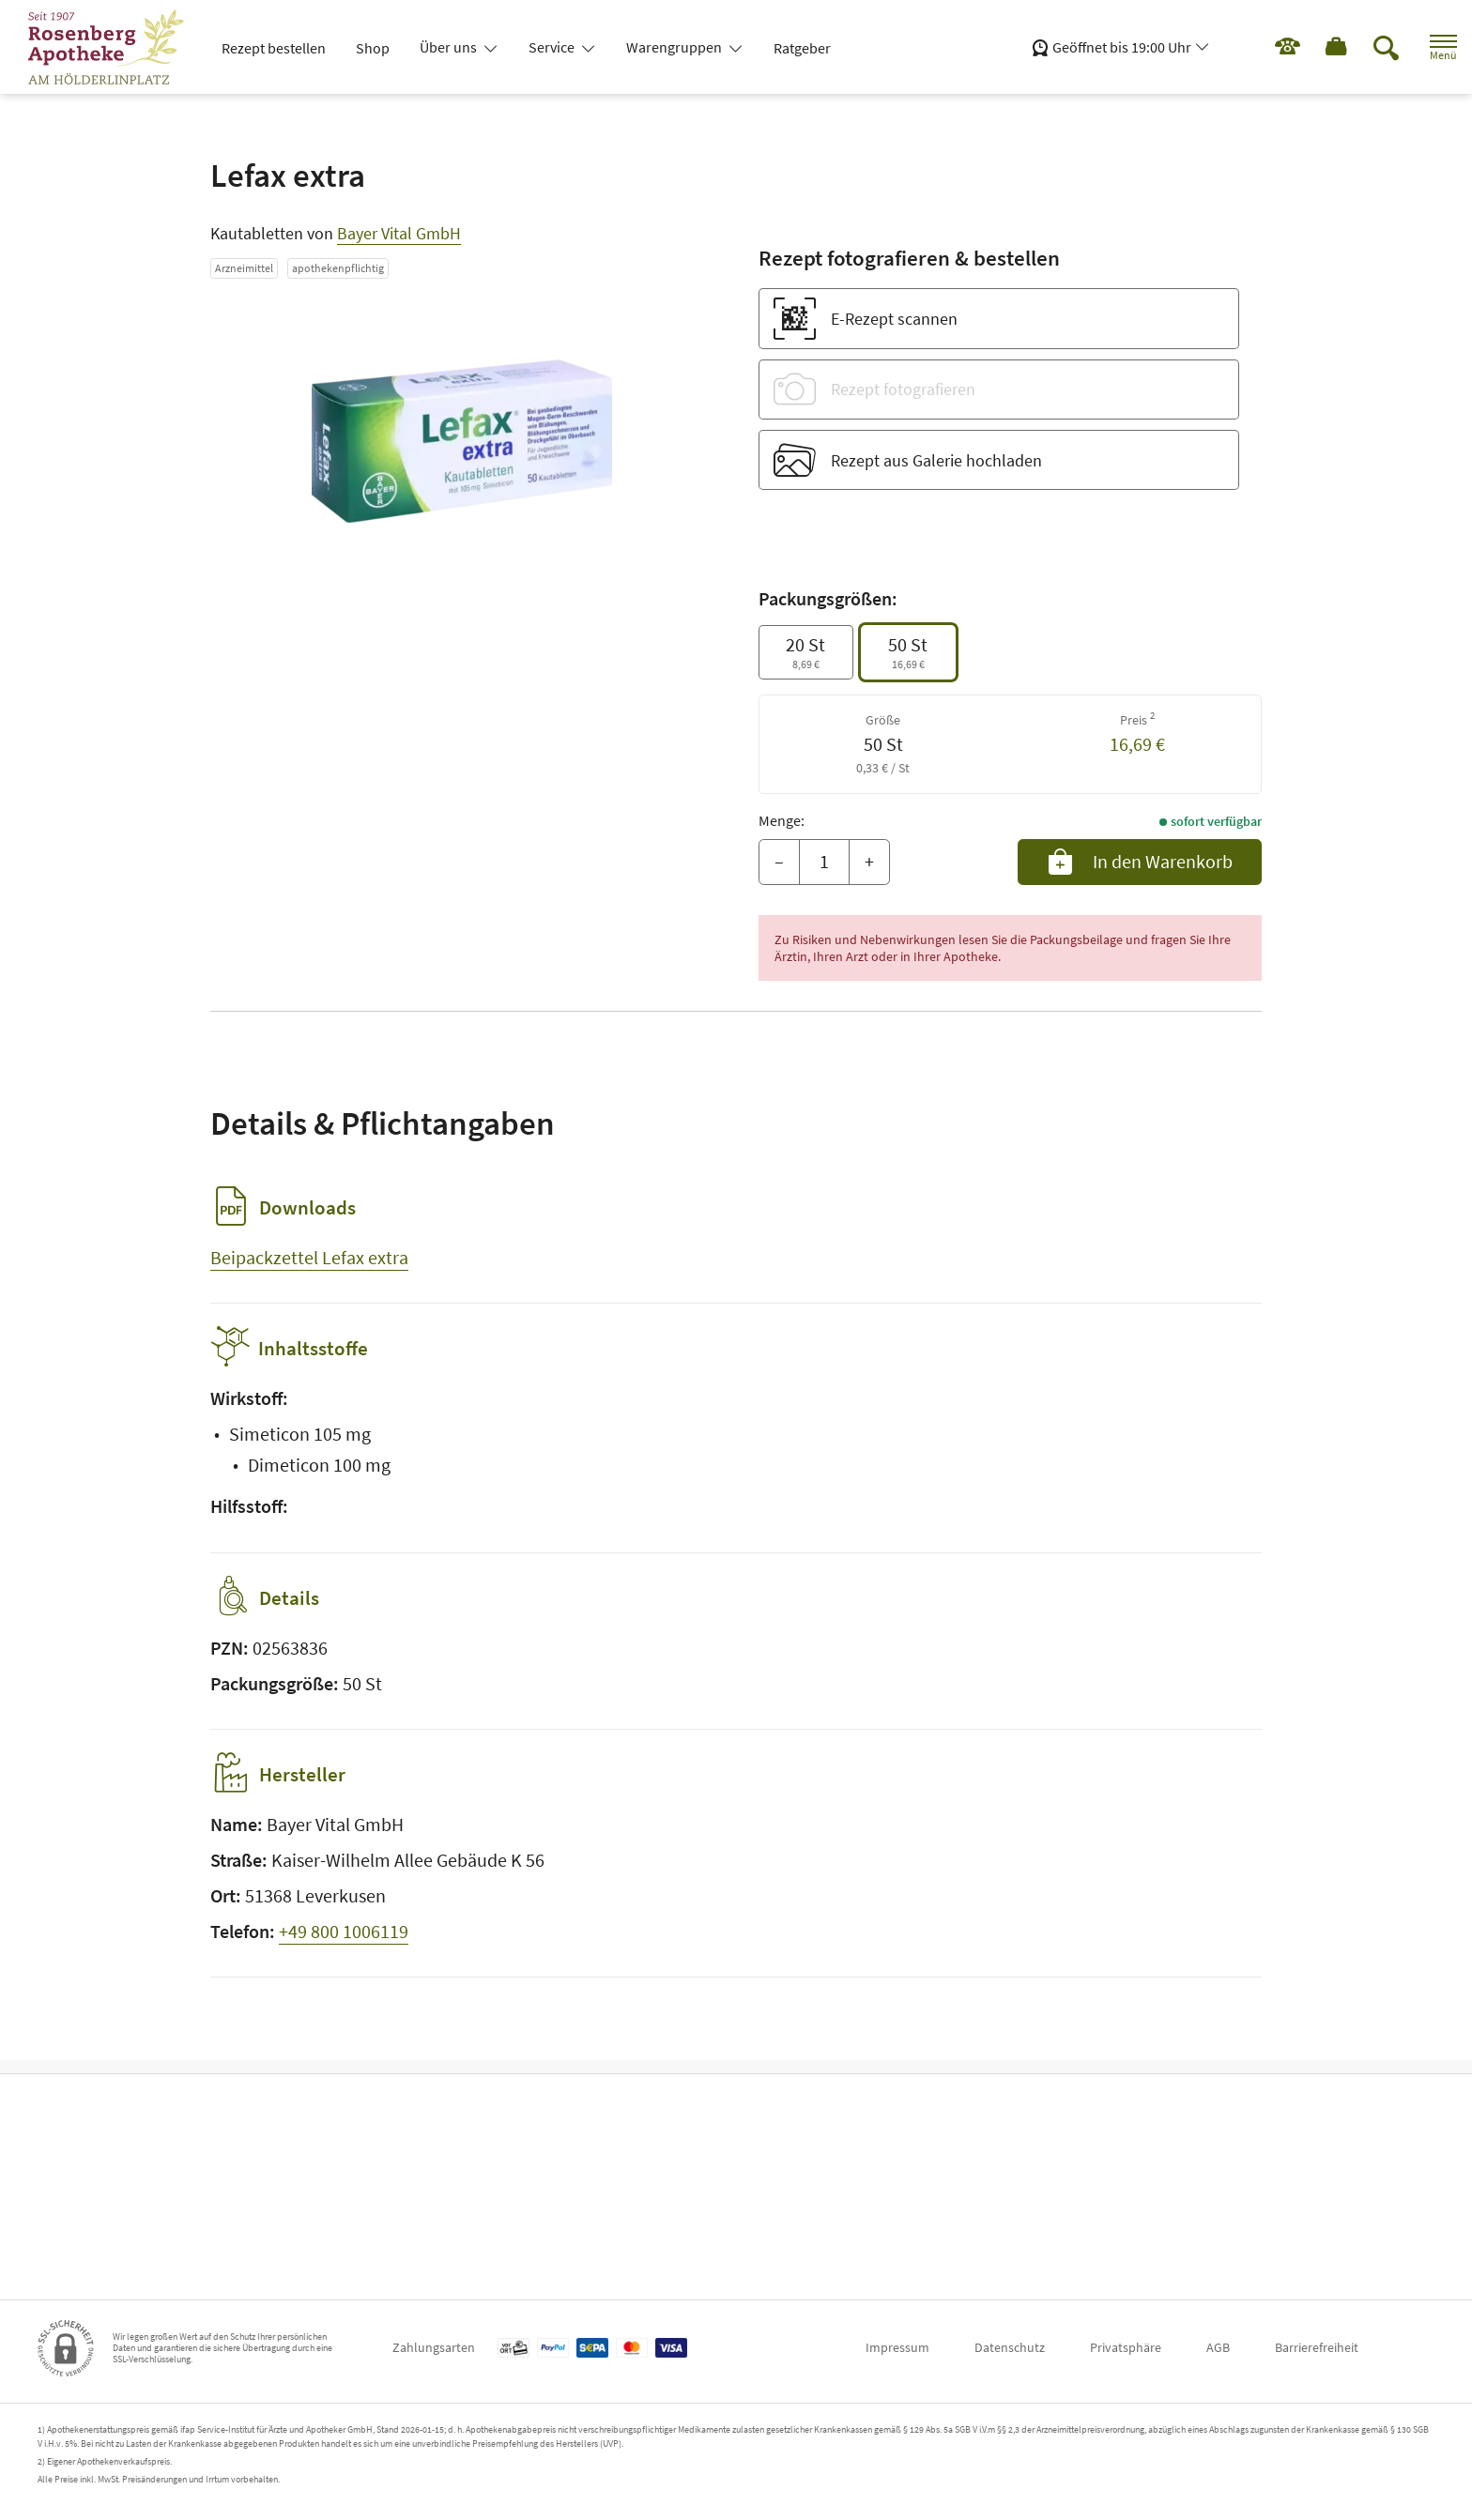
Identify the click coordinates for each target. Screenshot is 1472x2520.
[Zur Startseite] (113, 46)
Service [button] (553, 47)
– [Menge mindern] (779, 861)
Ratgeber (802, 47)
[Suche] (1368, 46)
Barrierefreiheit (1316, 2347)
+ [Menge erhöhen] (869, 861)
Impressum (897, 2347)
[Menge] (824, 862)
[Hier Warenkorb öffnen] (1317, 46)
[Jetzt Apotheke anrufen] (1259, 47)
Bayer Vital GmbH (399, 233)
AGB (1218, 2347)
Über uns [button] (450, 47)
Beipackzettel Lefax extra (309, 1257)
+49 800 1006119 (343, 1944)
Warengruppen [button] (675, 47)
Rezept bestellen (274, 47)
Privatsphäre (1125, 2347)
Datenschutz (1009, 2347)
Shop (373, 47)
